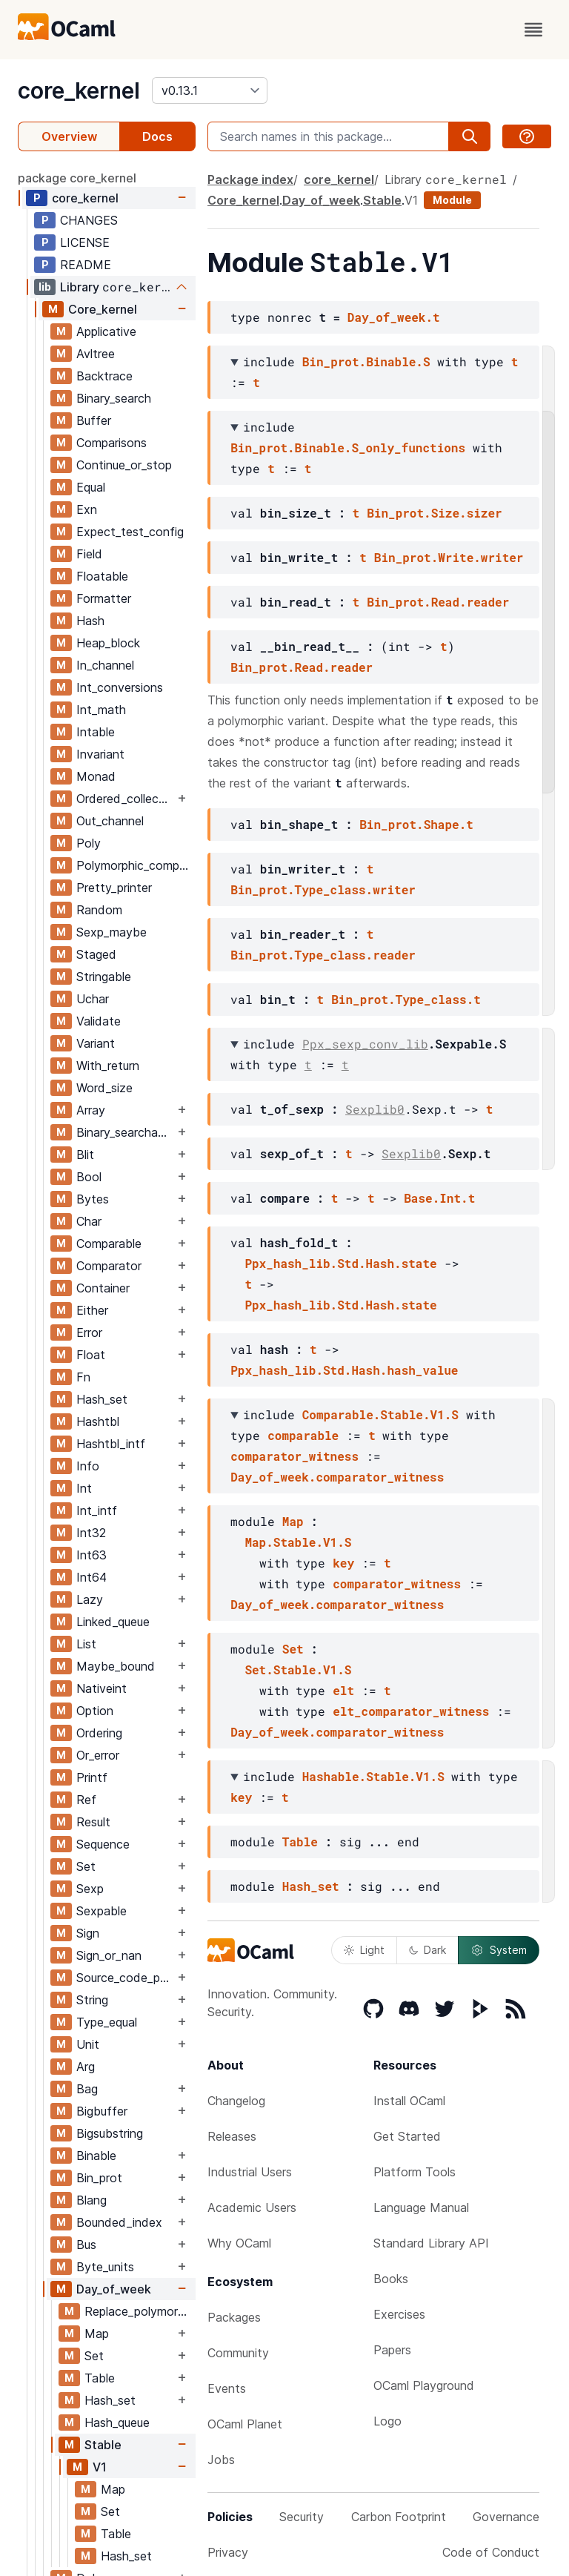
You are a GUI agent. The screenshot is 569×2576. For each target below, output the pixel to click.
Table (99, 2378)
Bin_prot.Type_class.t (406, 999)
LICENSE (85, 242)
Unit (87, 2044)
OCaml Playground (423, 2385)
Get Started (407, 2136)
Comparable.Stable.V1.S (380, 1414)
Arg (85, 2066)
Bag (87, 2088)
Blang (91, 2200)
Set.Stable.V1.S (297, 1669)
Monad (96, 776)
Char (89, 1221)
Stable (103, 2444)
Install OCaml (409, 2100)
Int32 (91, 1532)
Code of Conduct (490, 2552)
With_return (107, 1065)
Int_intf (96, 1510)
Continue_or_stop (124, 465)
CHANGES (89, 220)
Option (94, 1710)
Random (99, 909)
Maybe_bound (115, 1666)
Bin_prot (99, 2177)
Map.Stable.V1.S (297, 1542)
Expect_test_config (130, 531)
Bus (86, 2244)
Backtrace (104, 376)
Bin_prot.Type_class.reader (323, 954)
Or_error (97, 1755)
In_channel (105, 665)
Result (93, 1821)
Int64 (91, 1577)
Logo (387, 2421)
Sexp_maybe (111, 932)
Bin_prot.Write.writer (449, 557)
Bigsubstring (109, 2133)
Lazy (89, 1599)
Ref (86, 1799)
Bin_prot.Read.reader (438, 602)
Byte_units (105, 2266)
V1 (100, 2467)
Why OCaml (239, 2243)
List (86, 1644)
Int (84, 1488)
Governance (506, 2516)
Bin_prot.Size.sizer (434, 513)
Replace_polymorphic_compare (139, 2311)
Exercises (399, 2314)
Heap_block (108, 642)
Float (90, 1354)
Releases (231, 2136)
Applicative (106, 331)
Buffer (93, 420)
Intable (95, 731)
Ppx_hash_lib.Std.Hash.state (340, 1263)
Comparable (109, 1243)
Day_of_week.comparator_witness (337, 1476)
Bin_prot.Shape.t (416, 824)
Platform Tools (414, 2171)
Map (96, 2333)
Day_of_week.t (393, 317)
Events (226, 2388)
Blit (85, 1154)
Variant (95, 1043)
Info (87, 1466)
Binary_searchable (125, 1132)
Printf (91, 1777)
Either (92, 1310)
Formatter (103, 598)
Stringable (103, 976)
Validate (98, 1021)
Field (89, 553)
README (85, 264)
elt (343, 1690)
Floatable (102, 576)
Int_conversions (119, 687)
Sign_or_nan (109, 1955)
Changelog (236, 2100)
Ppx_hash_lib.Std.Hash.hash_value (344, 1370)
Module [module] (452, 200)
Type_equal (106, 2022)
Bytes (92, 1199)
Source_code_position (125, 1977)
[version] (209, 90)
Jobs (221, 2459)
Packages (234, 2317)
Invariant (100, 754)
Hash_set (101, 1399)
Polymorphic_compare (135, 865)
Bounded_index (119, 2222)
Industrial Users (249, 2171)
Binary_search (113, 398)
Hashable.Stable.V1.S (373, 1776)
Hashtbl (97, 1421)
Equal (90, 487)
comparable (303, 1435)
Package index (250, 179)
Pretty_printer (114, 887)
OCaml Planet (244, 2424)
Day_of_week (113, 2289)
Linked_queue (113, 1621)
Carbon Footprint (398, 2516)
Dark (427, 1949)
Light (364, 1949)
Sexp (90, 1888)
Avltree (95, 353)
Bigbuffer (101, 2111)
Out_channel (110, 820)
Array (90, 1110)
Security (301, 2516)
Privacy (227, 2552)
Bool (89, 1176)
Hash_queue (117, 2422)
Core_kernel (102, 309)
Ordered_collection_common (125, 798)
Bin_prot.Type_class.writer (323, 889)
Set (86, 1866)
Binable (96, 2155)
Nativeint (101, 1688)
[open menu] (533, 30)
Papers (392, 2349)
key (343, 1563)
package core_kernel (77, 178)
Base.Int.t (439, 1198)
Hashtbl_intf (110, 1443)
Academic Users (251, 2207)
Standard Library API (431, 2243)
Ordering (99, 1732)
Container (103, 1288)
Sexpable (101, 1910)
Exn (86, 509)
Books (390, 2278)
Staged (96, 954)
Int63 (91, 1555)
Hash (90, 620)
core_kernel (79, 90)
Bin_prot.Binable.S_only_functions (347, 447)
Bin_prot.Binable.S (366, 361)
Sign (87, 1933)
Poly (88, 843)
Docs (157, 136)
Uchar (92, 998)
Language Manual (421, 2207)
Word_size (104, 1087)
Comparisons (111, 442)
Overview (69, 136)
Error (89, 1332)
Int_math (101, 709)
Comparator (109, 1265)
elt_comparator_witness (411, 1711)
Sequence (103, 1844)
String (92, 1999)
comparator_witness (294, 1456)
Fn (83, 1377)
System (498, 1950)
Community (238, 2352)
